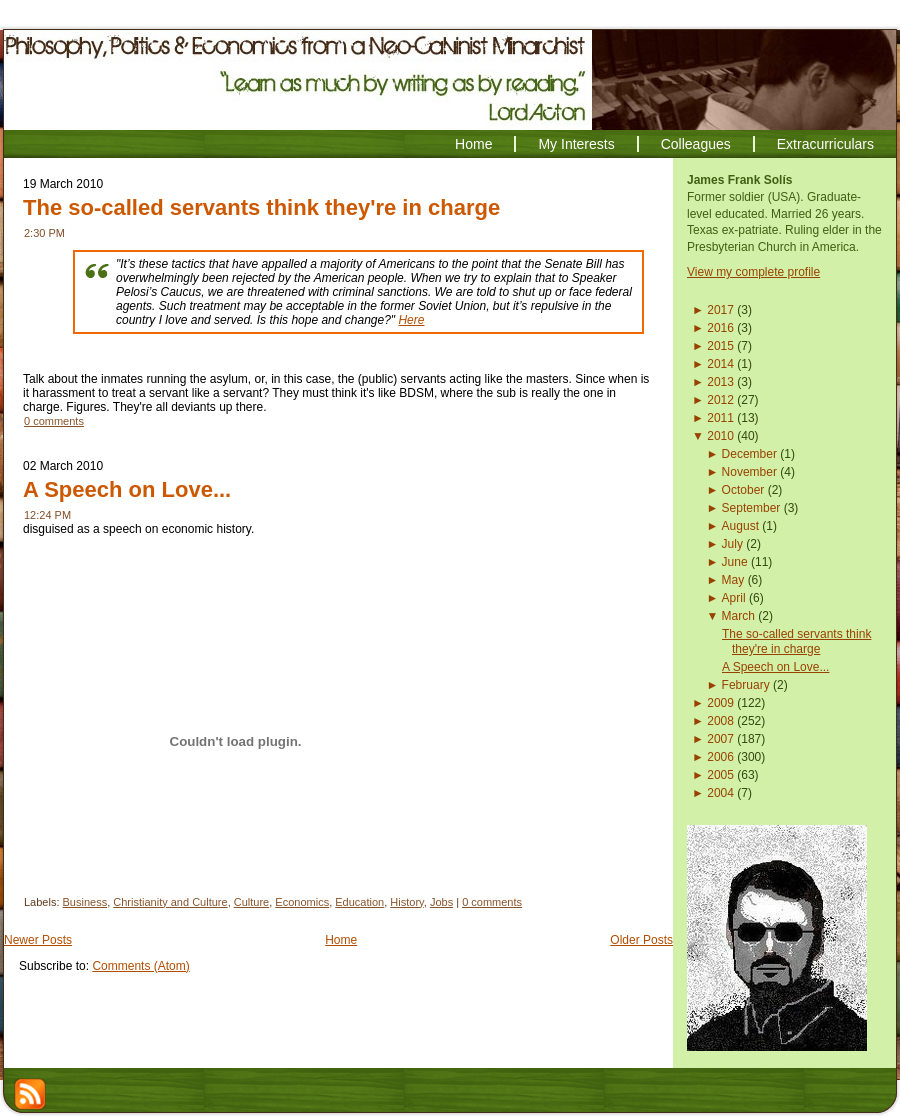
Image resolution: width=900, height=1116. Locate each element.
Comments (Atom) (140, 966)
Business (85, 902)
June (735, 562)
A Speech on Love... (127, 489)
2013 (720, 382)
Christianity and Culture (170, 902)
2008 (720, 721)
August (740, 526)
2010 (720, 436)
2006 (720, 757)
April (734, 598)
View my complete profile (753, 272)
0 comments (54, 421)
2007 (720, 739)
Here (411, 320)
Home (341, 940)
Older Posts (641, 940)
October (743, 490)
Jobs (441, 902)
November (749, 472)
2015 (720, 346)
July (732, 544)
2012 (720, 400)
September (751, 508)
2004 (720, 793)
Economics (302, 902)
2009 (720, 703)
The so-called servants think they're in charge (261, 207)
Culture (251, 902)
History (406, 902)
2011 (720, 418)
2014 (720, 364)
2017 (720, 310)
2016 (720, 328)
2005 (720, 775)
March (738, 616)
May (733, 580)
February (746, 685)
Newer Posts (38, 940)
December (749, 454)
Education (359, 902)
